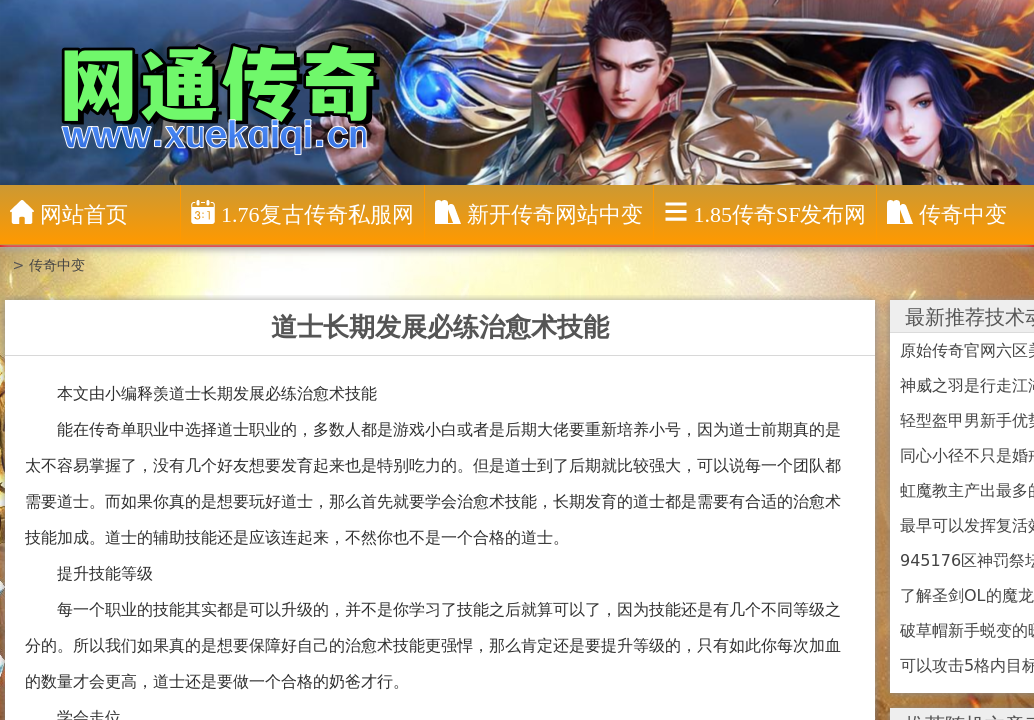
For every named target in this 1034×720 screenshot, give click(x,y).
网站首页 (69, 213)
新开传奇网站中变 (539, 213)
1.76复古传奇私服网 (302, 213)
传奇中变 (57, 265)
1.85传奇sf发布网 (765, 213)
